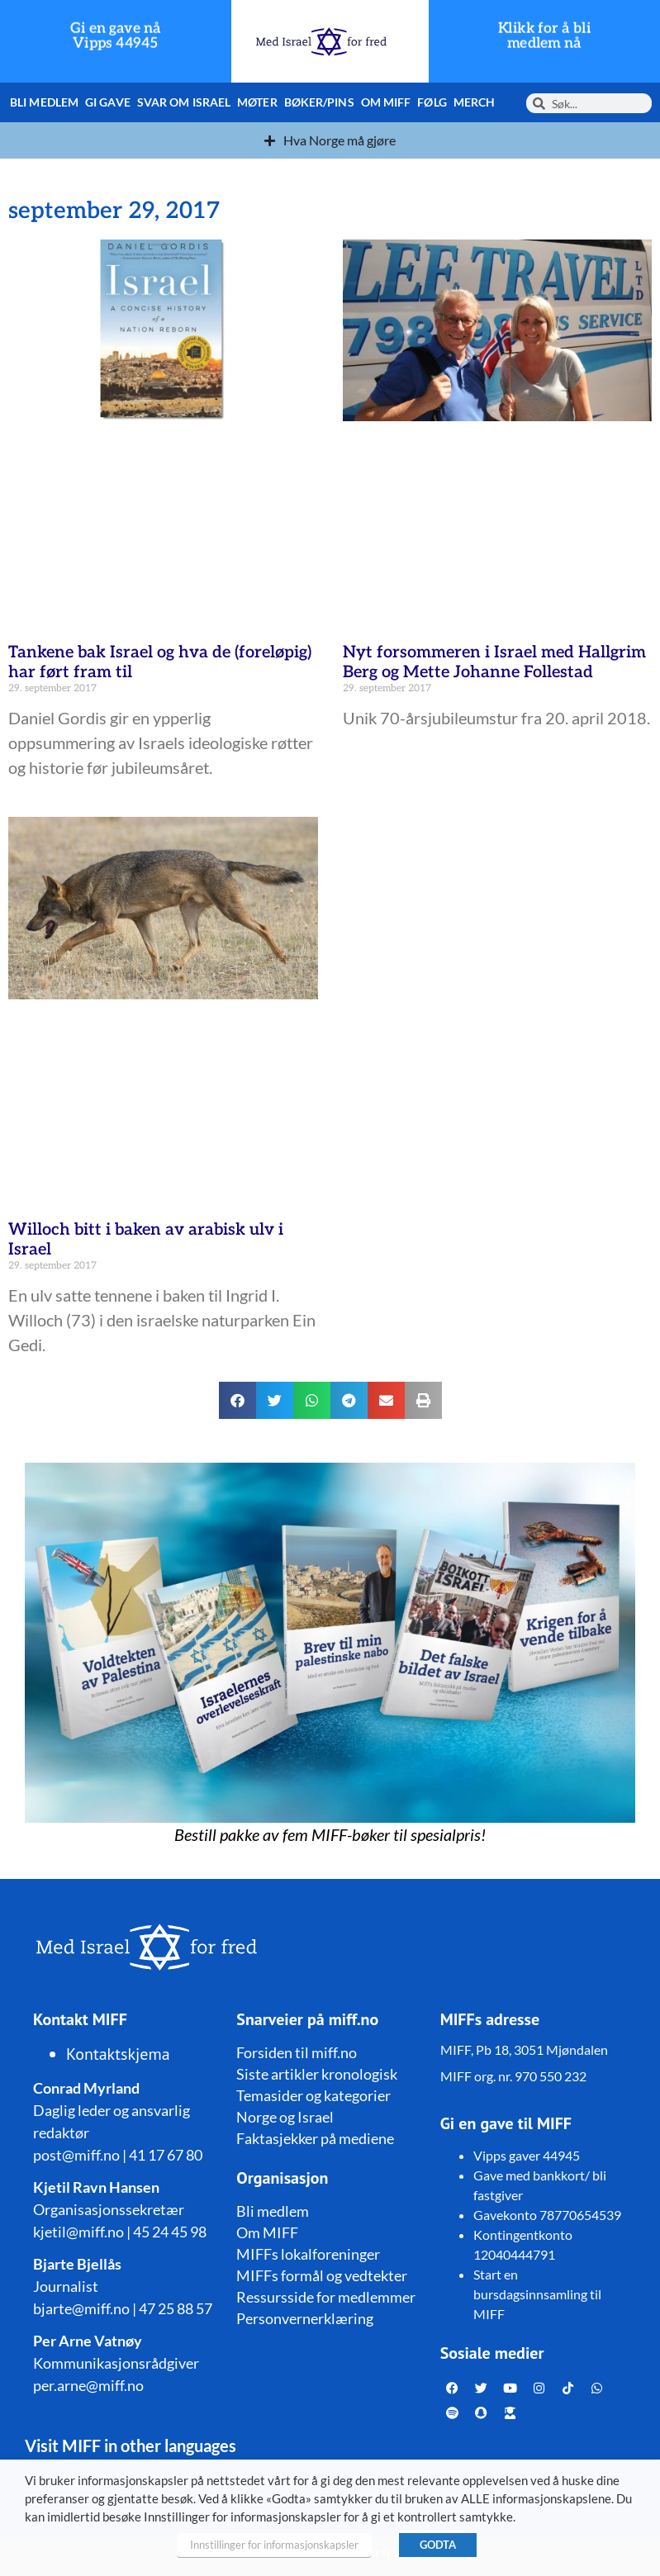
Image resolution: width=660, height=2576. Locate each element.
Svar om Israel (183, 102)
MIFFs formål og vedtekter (321, 2275)
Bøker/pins (319, 102)
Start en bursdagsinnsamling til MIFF (537, 2294)
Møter (257, 102)
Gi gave (108, 102)
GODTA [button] (438, 2544)
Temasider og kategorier (313, 2095)
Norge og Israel (285, 2117)
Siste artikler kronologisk (316, 2074)
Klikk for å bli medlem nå (544, 36)
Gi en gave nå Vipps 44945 (115, 36)
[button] (237, 1400)
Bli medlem (44, 102)
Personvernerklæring (304, 2318)
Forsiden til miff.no (296, 2052)
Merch (474, 102)
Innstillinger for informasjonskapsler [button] (274, 2544)
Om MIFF (386, 102)
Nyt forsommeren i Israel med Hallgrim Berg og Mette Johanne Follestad (494, 662)
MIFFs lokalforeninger (308, 2254)
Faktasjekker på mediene (315, 2138)
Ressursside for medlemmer (325, 2297)
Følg (431, 102)
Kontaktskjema (118, 2054)
